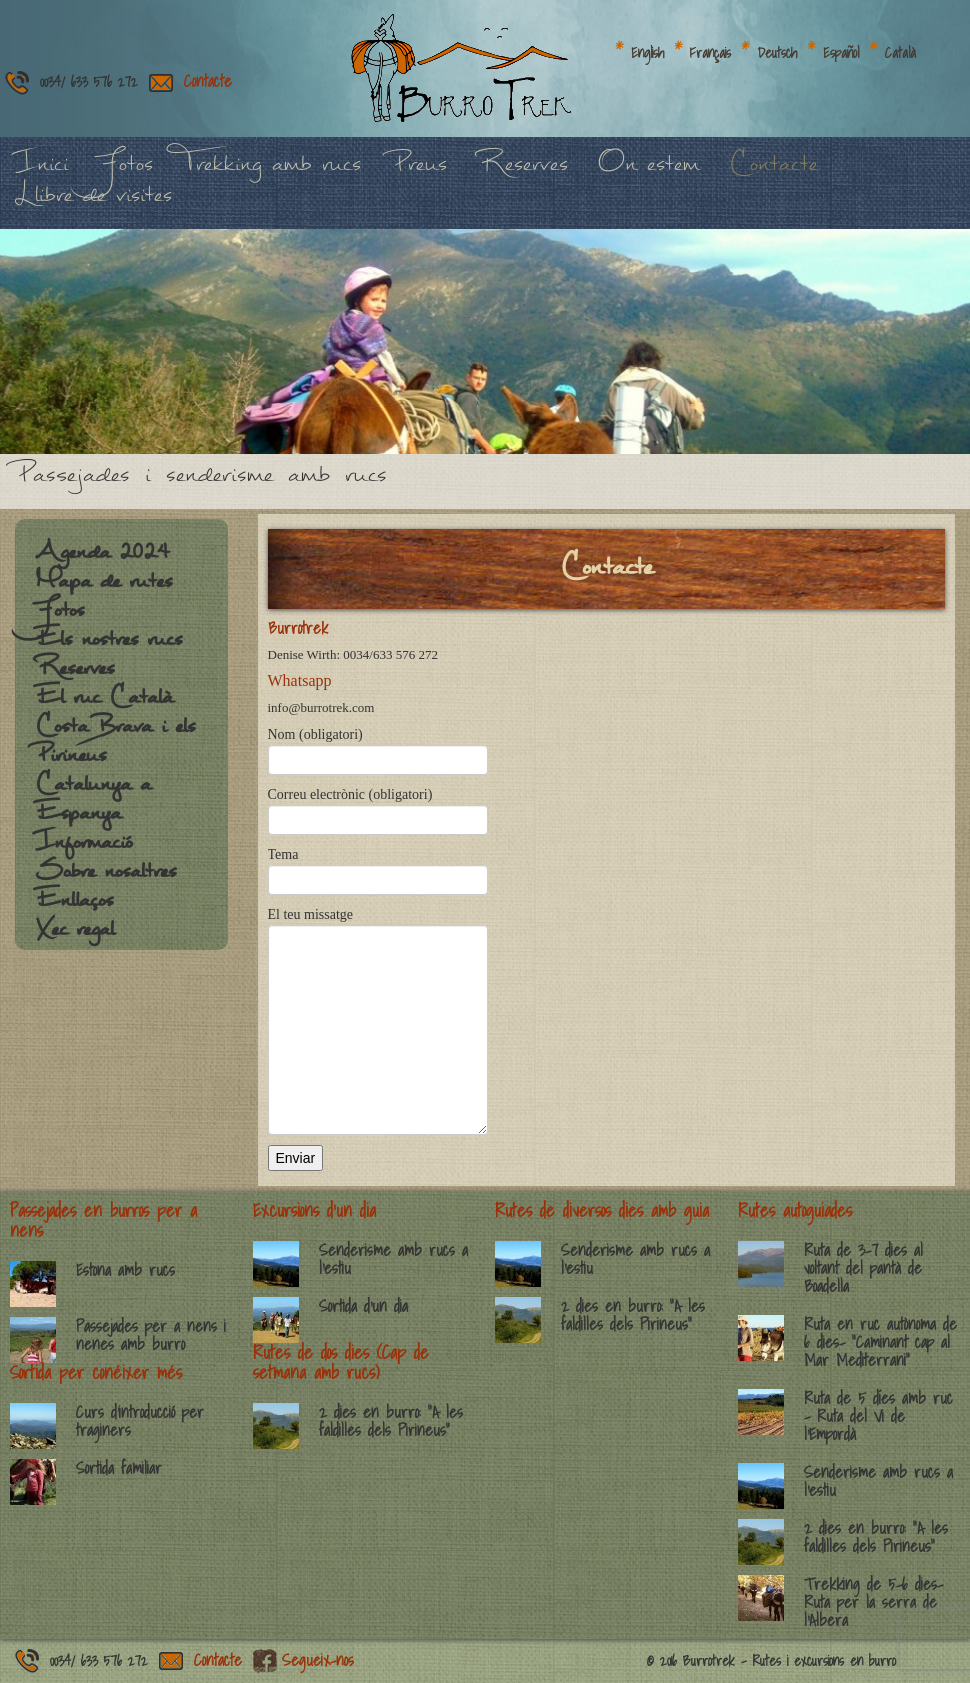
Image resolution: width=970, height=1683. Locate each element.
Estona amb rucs (125, 1270)
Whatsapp (300, 680)
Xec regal (74, 939)
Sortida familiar (119, 1468)
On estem (648, 174)
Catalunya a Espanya (93, 808)
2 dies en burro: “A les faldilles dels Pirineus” (391, 1421)
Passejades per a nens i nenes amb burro (151, 1335)
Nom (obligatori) (378, 746)
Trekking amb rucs (272, 174)
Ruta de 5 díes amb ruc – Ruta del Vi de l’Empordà (878, 1416)
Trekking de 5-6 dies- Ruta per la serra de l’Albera (873, 1602)
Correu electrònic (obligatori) (378, 806)
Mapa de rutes (103, 591)
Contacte (208, 81)
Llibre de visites (93, 205)
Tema (378, 866)
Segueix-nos (318, 1660)
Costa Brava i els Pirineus (115, 750)
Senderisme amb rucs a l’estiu (393, 1259)
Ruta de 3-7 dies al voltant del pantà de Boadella (863, 1268)
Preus (419, 174)
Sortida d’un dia (363, 1306)
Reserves (522, 174)
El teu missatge (378, 971)
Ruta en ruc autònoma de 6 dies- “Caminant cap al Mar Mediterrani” (880, 1342)
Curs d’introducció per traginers (140, 1421)
